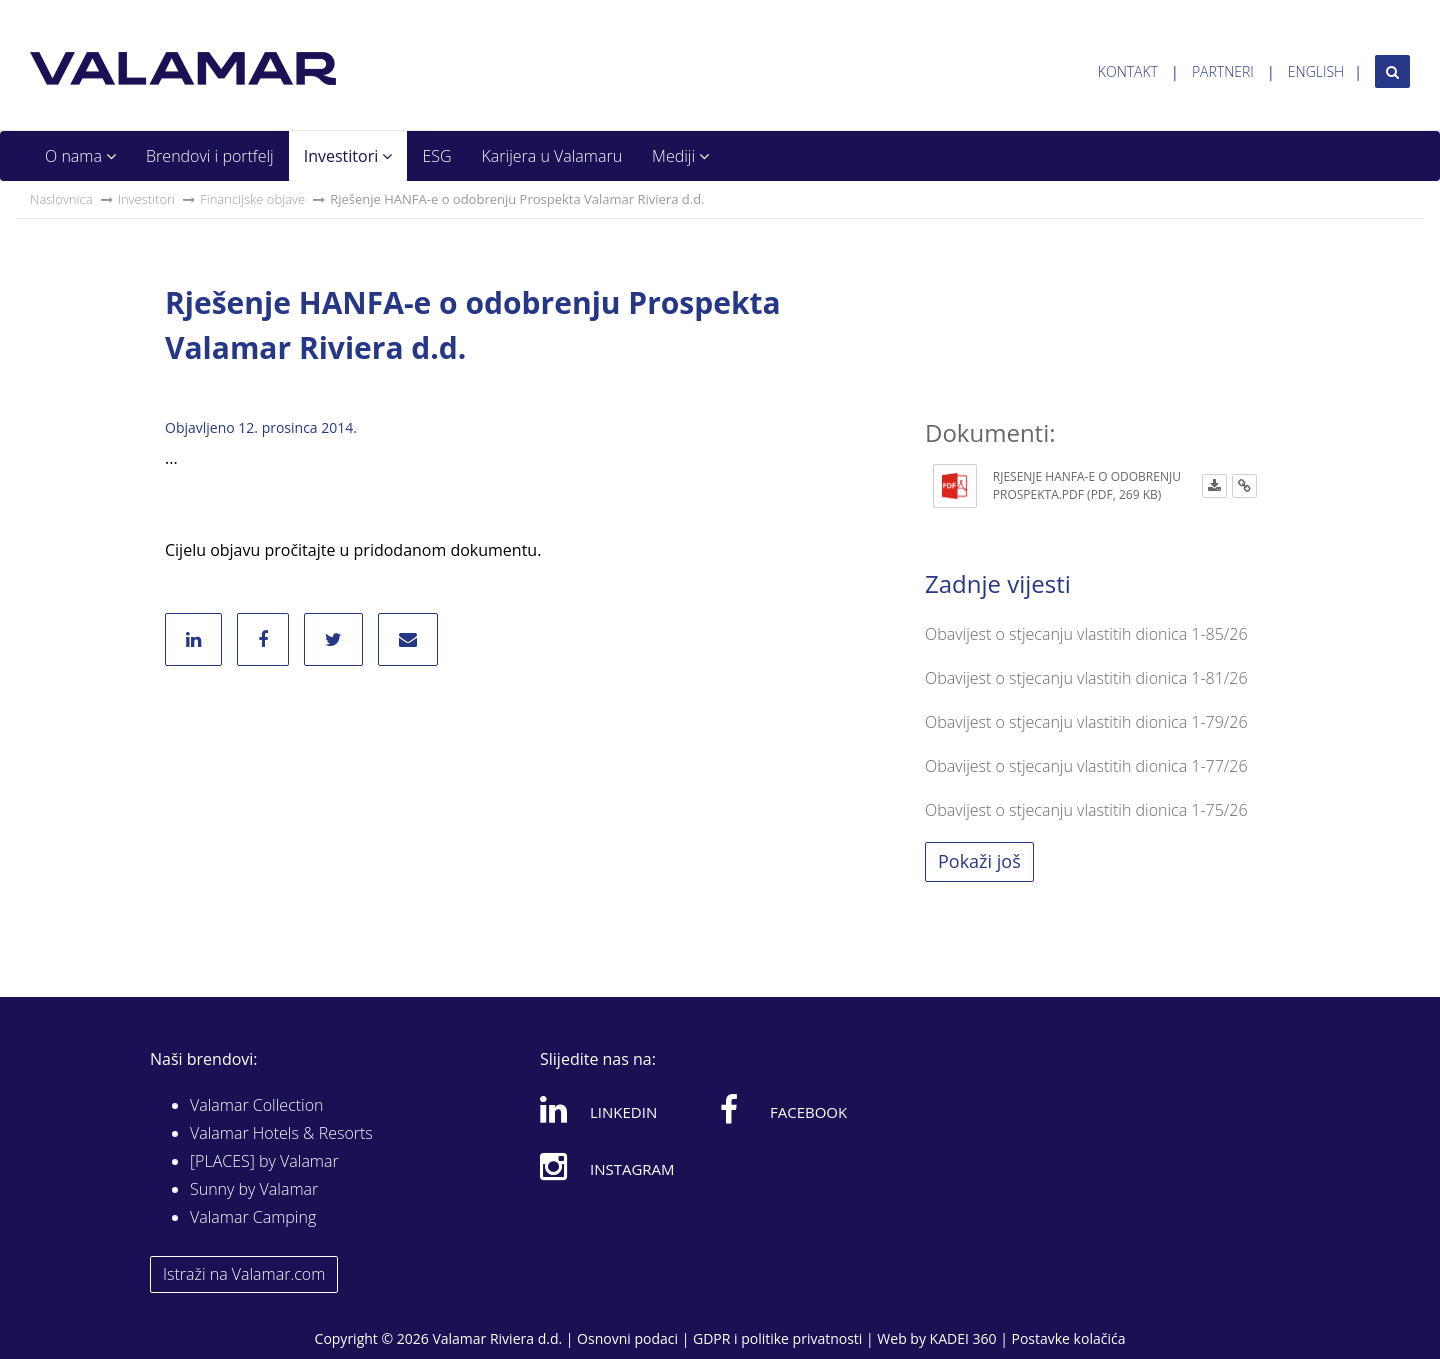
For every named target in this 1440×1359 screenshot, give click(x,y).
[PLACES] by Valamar (264, 1161)
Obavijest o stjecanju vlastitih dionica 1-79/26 (1086, 722)
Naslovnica (61, 199)
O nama (80, 156)
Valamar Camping (253, 1217)
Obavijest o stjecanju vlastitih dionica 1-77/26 (1086, 766)
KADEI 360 (963, 1338)
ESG (436, 156)
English (1316, 71)
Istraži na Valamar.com (244, 1274)
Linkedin (598, 1109)
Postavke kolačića (1068, 1338)
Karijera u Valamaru (552, 156)
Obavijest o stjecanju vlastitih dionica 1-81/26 (1086, 678)
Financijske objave (252, 199)
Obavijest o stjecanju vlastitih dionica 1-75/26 (1086, 810)
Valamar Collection (257, 1105)
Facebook (783, 1109)
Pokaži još (979, 861)
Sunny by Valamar (254, 1189)
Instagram (607, 1166)
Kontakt (1128, 71)
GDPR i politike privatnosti (777, 1338)
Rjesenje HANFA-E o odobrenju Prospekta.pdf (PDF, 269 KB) (1087, 485)
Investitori (348, 156)
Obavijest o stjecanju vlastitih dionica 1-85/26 (1086, 634)
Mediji (680, 156)
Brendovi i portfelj (210, 156)
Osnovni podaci (627, 1338)
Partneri (1223, 71)
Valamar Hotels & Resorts (281, 1133)
